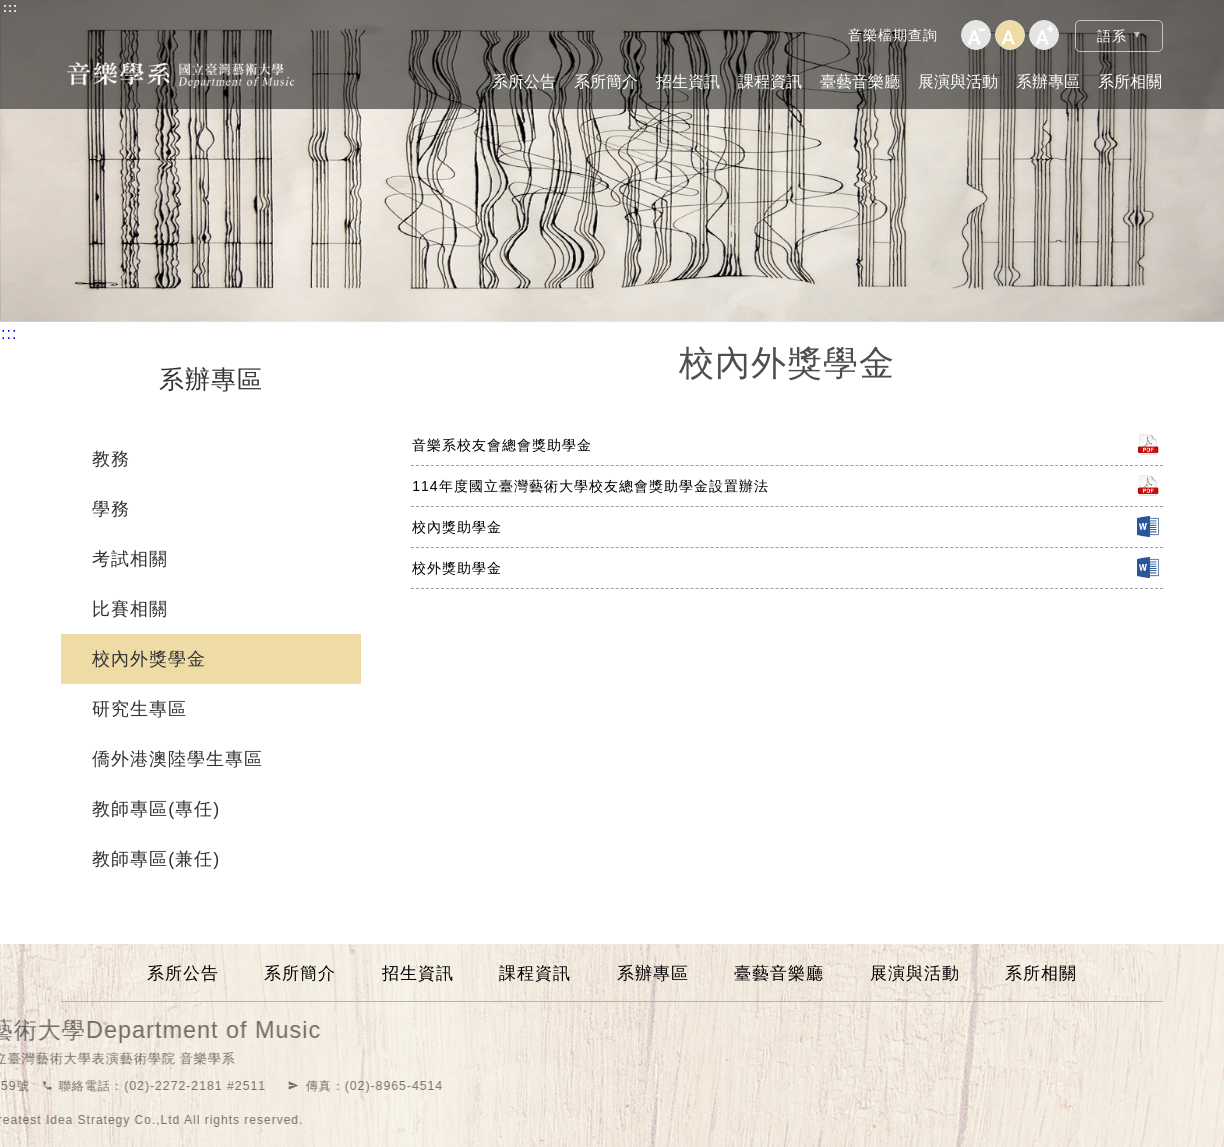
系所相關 (1130, 81)
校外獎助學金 (457, 568)
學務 (111, 509)
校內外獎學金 (149, 659)
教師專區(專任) (156, 809)
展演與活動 (958, 81)
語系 (1112, 36)
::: (10, 8)
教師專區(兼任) (156, 859)
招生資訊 (688, 81)
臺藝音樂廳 (860, 81)
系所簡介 (606, 81)
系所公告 (524, 81)
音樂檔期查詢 (893, 35)
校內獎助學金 (457, 527)
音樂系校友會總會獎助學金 (502, 445)
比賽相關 (130, 609)
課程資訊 (770, 81)
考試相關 (130, 559)
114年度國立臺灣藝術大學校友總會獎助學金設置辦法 (590, 486)
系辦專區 (1048, 81)
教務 (111, 459)
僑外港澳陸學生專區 (177, 759)
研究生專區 (139, 709)
